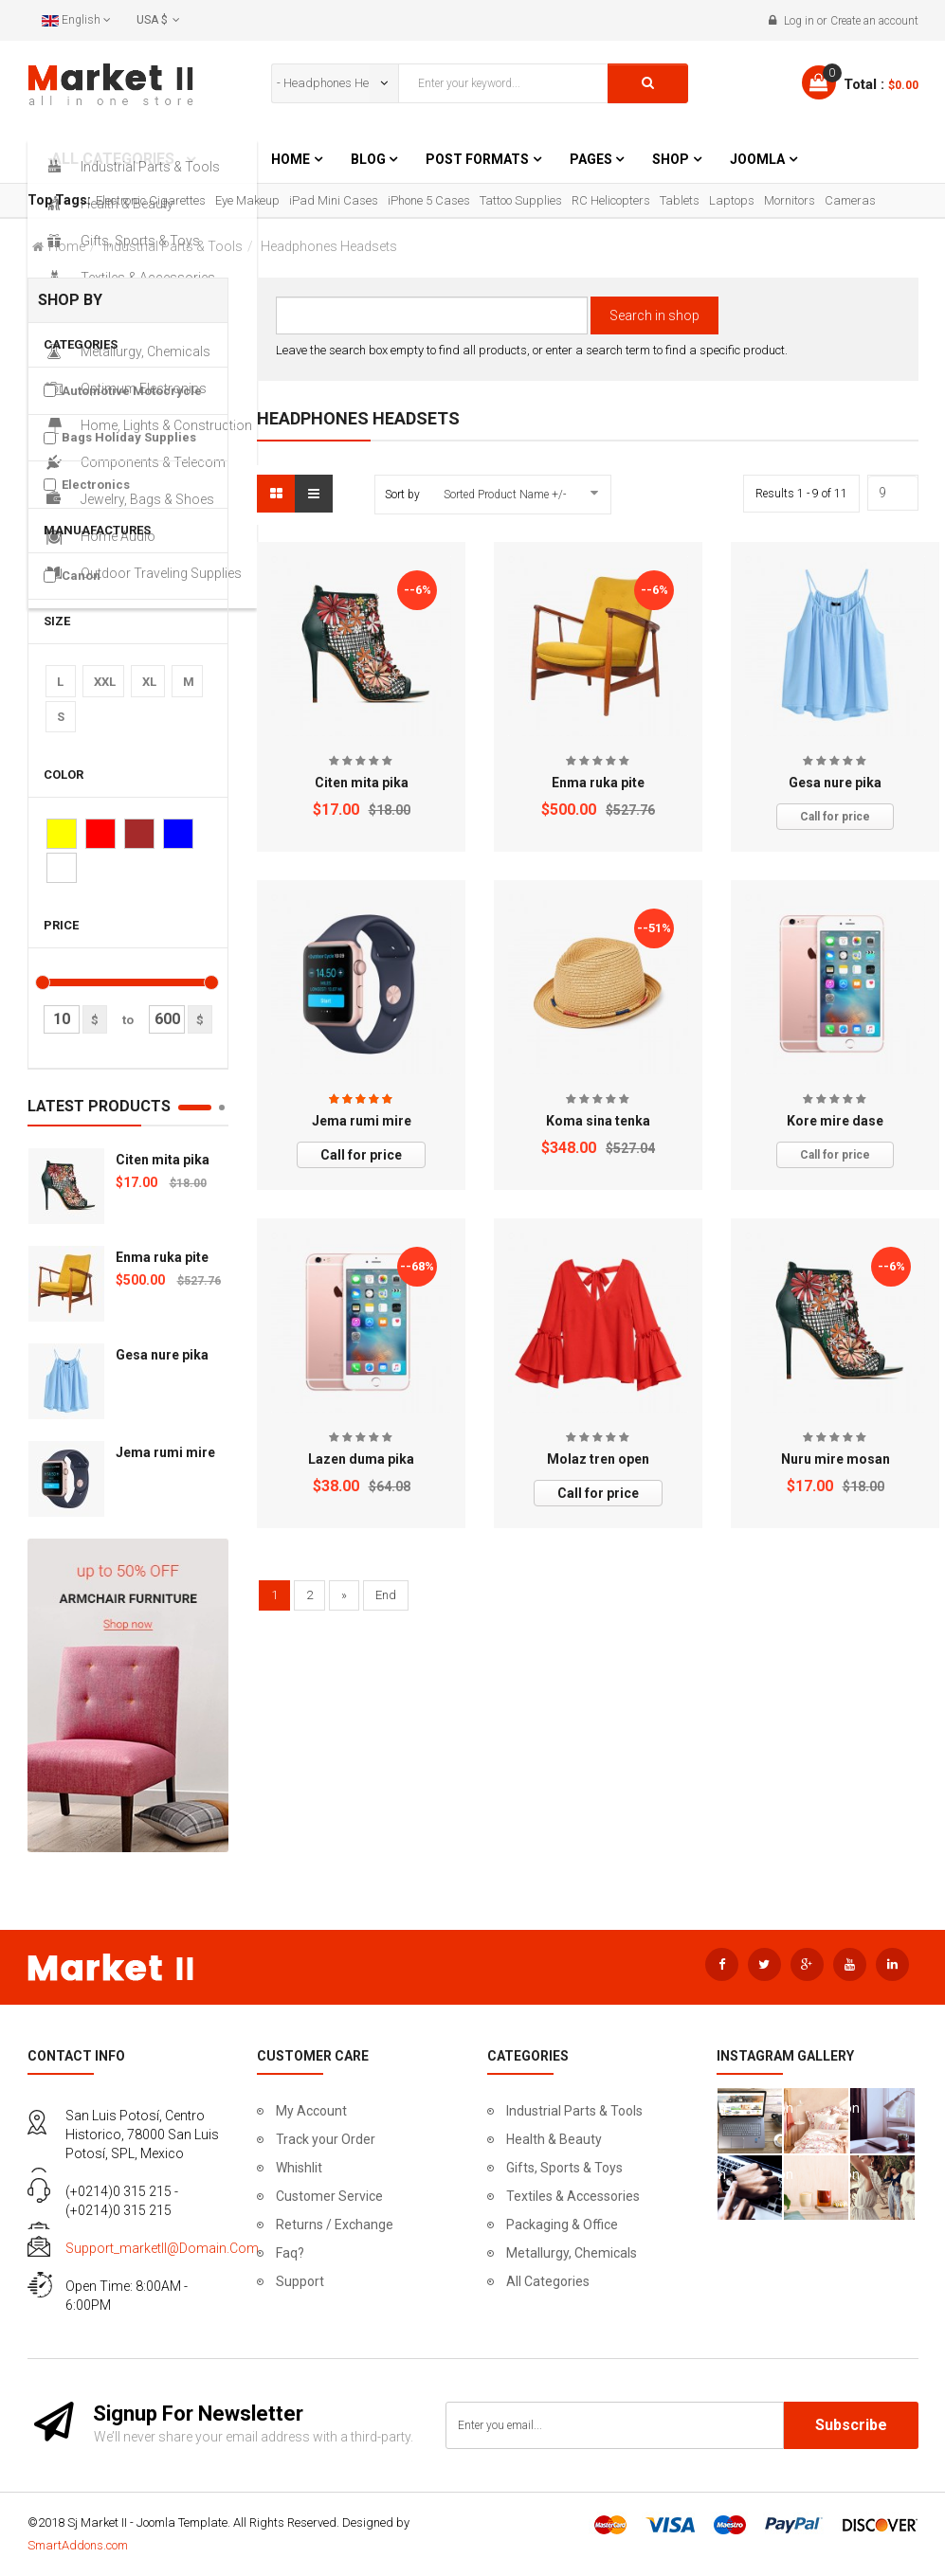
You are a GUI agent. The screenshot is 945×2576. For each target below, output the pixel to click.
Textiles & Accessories (573, 2196)
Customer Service (329, 2196)
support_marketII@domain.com (162, 2248)
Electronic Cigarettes (151, 200)
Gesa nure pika (162, 1354)
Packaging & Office (562, 2224)
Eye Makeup (247, 200)
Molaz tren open (598, 1459)
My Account (311, 2110)
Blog (370, 159)
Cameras (850, 200)
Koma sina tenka (598, 1120)
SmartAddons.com (77, 2545)
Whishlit (299, 2167)
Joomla (757, 159)
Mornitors (789, 200)
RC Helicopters (611, 200)
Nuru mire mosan (835, 1459)
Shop (670, 159)
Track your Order (325, 2139)
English (76, 20)
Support (300, 2281)
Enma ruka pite (162, 1257)
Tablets (680, 200)
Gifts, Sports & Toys (564, 2167)
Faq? (290, 2253)
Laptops (731, 200)
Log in (799, 20)
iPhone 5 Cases (429, 200)
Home (290, 159)
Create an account (874, 20)
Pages (592, 159)
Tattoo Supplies (521, 200)
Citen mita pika (162, 1159)
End (385, 1595)
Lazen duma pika (361, 1459)
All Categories (548, 2281)
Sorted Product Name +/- (505, 494)
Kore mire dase (835, 1120)
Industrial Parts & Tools (173, 246)
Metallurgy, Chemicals (571, 2253)
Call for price (835, 816)
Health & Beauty (554, 2139)
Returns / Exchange (334, 2224)
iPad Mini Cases (333, 200)
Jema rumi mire (165, 1452)
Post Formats (477, 159)
